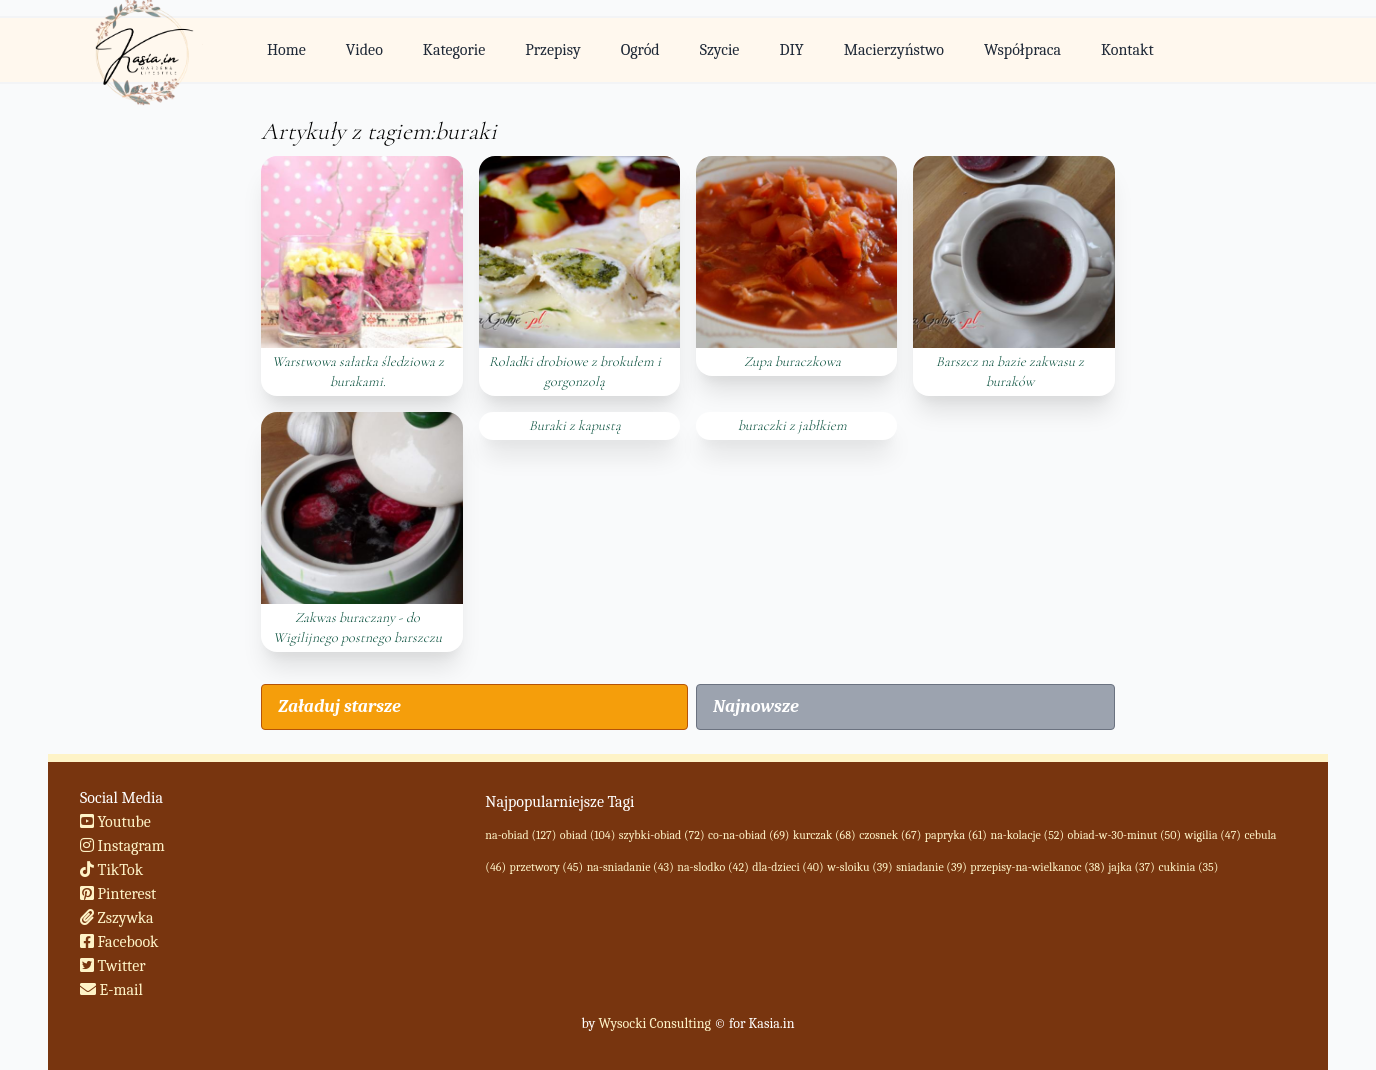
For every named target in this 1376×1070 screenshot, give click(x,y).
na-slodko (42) (712, 867)
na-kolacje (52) (1027, 835)
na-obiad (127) (520, 835)
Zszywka (117, 918)
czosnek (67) (890, 835)
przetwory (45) (547, 867)
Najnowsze (756, 706)
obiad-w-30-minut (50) (1124, 835)
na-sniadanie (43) (630, 867)
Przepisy (552, 50)
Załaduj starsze (339, 706)
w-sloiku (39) (859, 867)
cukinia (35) (1188, 867)
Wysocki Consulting (654, 1023)
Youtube (115, 822)
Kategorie (454, 50)
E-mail (111, 990)
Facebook (119, 942)
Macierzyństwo (894, 50)
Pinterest (118, 894)
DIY (791, 50)
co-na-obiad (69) (748, 835)
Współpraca (1022, 50)
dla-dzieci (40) (787, 867)
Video (364, 50)
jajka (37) (1131, 867)
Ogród (640, 50)
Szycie (720, 50)
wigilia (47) (1213, 835)
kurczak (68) (824, 835)
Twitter (113, 966)
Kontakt (1127, 50)
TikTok (111, 870)
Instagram (122, 846)
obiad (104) (587, 835)
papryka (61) (956, 835)
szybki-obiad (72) (662, 835)
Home (286, 50)
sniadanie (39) (931, 867)
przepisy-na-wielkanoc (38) (1037, 867)
